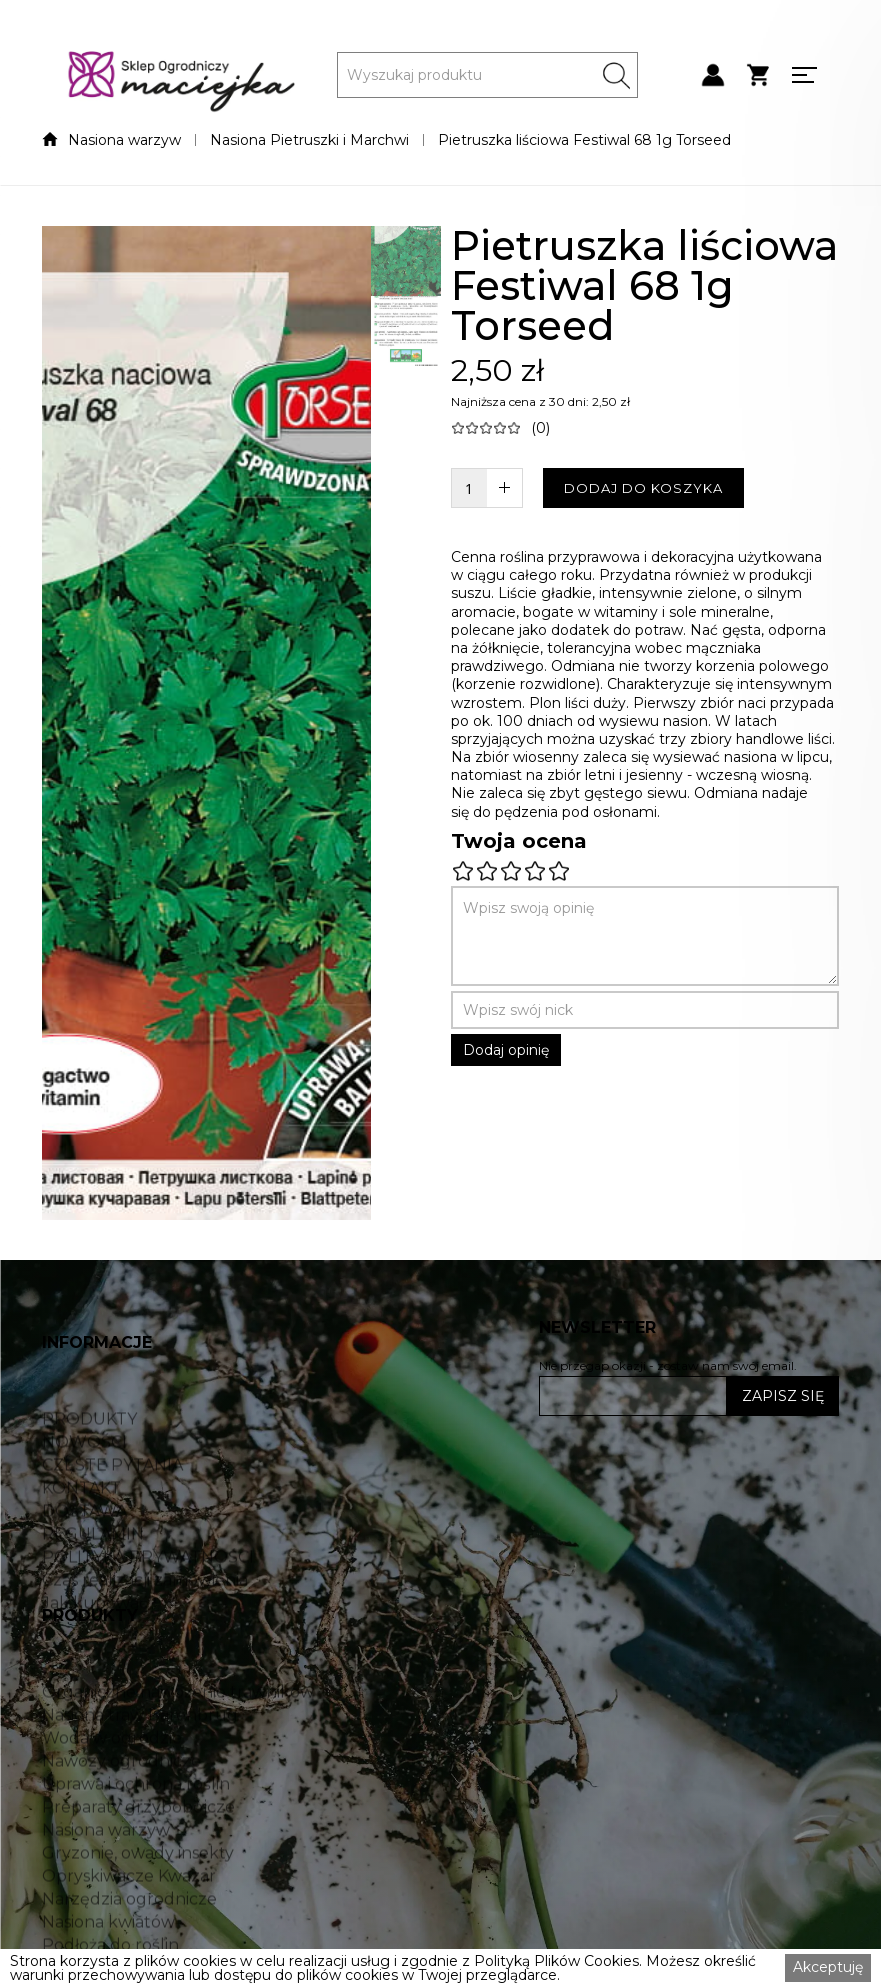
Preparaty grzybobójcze (138, 1860)
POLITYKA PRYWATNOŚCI (148, 1610)
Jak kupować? (99, 1656)
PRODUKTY (89, 1472)
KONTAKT (81, 1541)
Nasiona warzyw (124, 140)
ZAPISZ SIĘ (783, 1396)
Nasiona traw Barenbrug (140, 1768)
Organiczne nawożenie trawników (178, 1745)
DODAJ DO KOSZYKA (643, 488)
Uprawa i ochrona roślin (136, 1837)
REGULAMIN (93, 1587)
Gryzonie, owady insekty (138, 1906)
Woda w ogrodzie (112, 1791)
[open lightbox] (206, 723)
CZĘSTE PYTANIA (112, 1518)
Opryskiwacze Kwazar (129, 1929)
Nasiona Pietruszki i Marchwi (309, 140)
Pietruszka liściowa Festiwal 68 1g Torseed (584, 140)
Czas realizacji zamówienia (145, 1633)
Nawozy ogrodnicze (121, 1814)
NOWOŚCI (84, 1495)
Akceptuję (828, 1967)
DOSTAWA (84, 1564)
